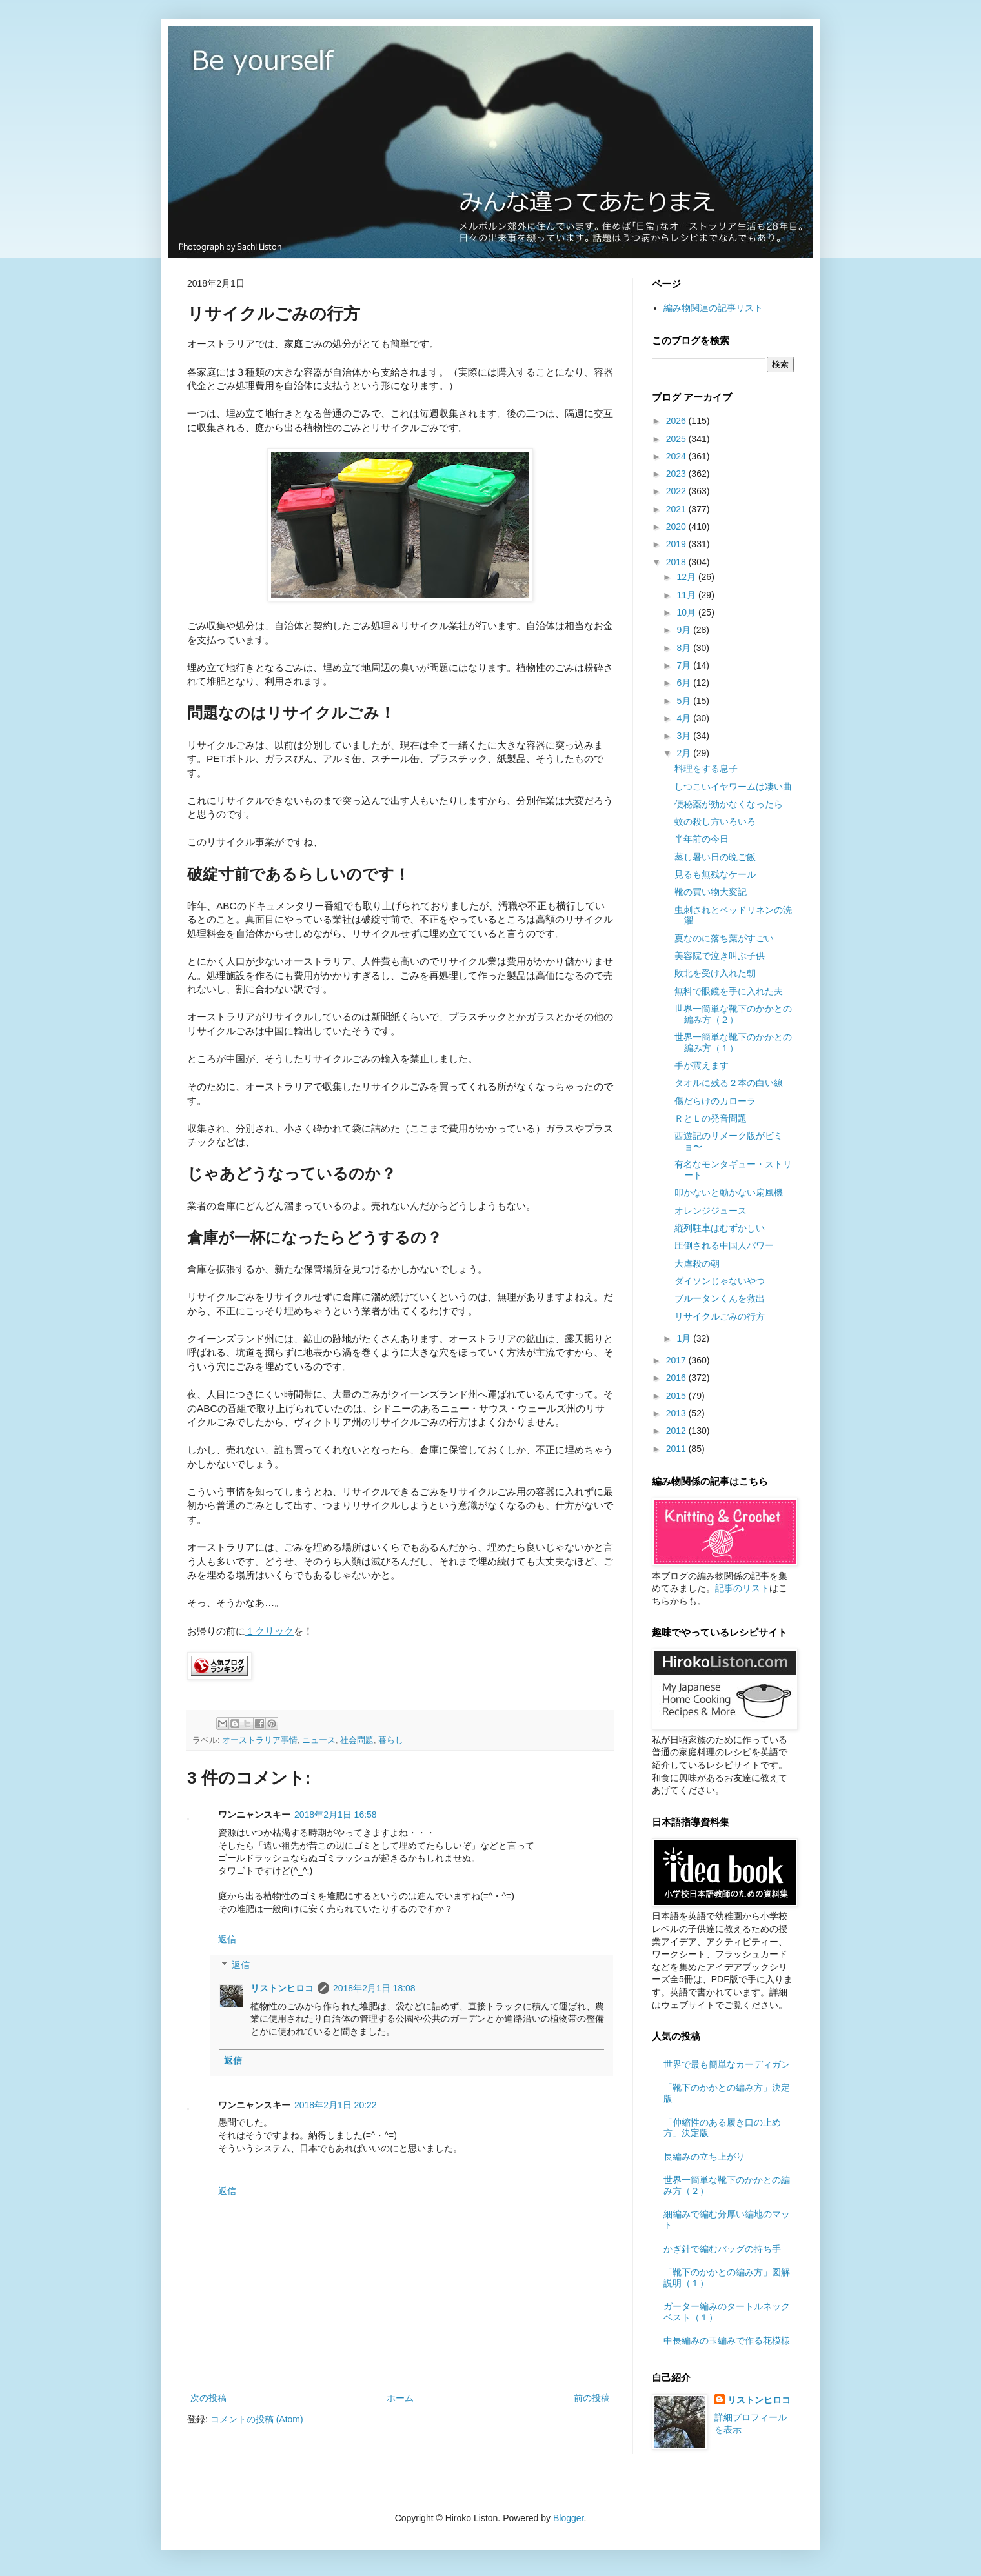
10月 (687, 612)
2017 (677, 1360)
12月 (687, 577)
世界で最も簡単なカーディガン (726, 2064)
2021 (677, 509)
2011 (677, 1449)
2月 (684, 753)
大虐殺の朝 (697, 1263)
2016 (677, 1378)
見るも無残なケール (715, 874)
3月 (684, 735)
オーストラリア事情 (260, 1740)
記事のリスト (742, 1588)
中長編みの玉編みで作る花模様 (726, 2340)
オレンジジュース (710, 1210)
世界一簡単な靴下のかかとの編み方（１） (733, 1042)
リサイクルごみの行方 (719, 1316)
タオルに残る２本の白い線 (728, 1083)
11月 (687, 595)
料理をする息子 (706, 768)
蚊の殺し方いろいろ (715, 821)
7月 (684, 665)
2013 (677, 1413)
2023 (677, 473)
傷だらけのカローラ (715, 1101)
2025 (677, 439)
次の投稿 (208, 2398)
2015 (677, 1396)
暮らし (390, 1740)
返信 (227, 1939)
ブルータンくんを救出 (719, 1298)
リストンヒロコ (282, 1988)
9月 (684, 630)
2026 (677, 421)
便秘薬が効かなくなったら (728, 804)
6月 (684, 683)
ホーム (400, 2398)
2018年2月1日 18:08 (374, 1988)
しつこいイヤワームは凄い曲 (733, 786)
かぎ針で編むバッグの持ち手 (722, 2249)
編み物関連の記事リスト (713, 308)
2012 (677, 1430)
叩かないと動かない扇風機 (728, 1192)
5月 (684, 701)
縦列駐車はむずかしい (719, 1228)
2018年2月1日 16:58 (335, 1814)
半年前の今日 (701, 839)
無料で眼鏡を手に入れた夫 (728, 991)
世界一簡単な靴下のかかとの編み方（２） (733, 1014)
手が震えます (701, 1065)
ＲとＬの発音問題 (710, 1118)
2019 (677, 544)
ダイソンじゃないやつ (719, 1281)
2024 (677, 456)
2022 (677, 491)
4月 (684, 718)
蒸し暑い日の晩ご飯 (715, 857)
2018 (677, 562)
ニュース (319, 1740)
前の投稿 (592, 2398)
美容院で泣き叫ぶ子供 (719, 956)
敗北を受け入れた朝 (715, 973)
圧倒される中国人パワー (724, 1245)
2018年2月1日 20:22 (335, 2105)
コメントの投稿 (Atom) (256, 2419)
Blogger (568, 2518)
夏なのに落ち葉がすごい (724, 938)
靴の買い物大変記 (710, 892)
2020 (677, 526)
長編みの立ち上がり (704, 2156)
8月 (684, 648)
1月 (684, 1338)
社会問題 (357, 1740)
